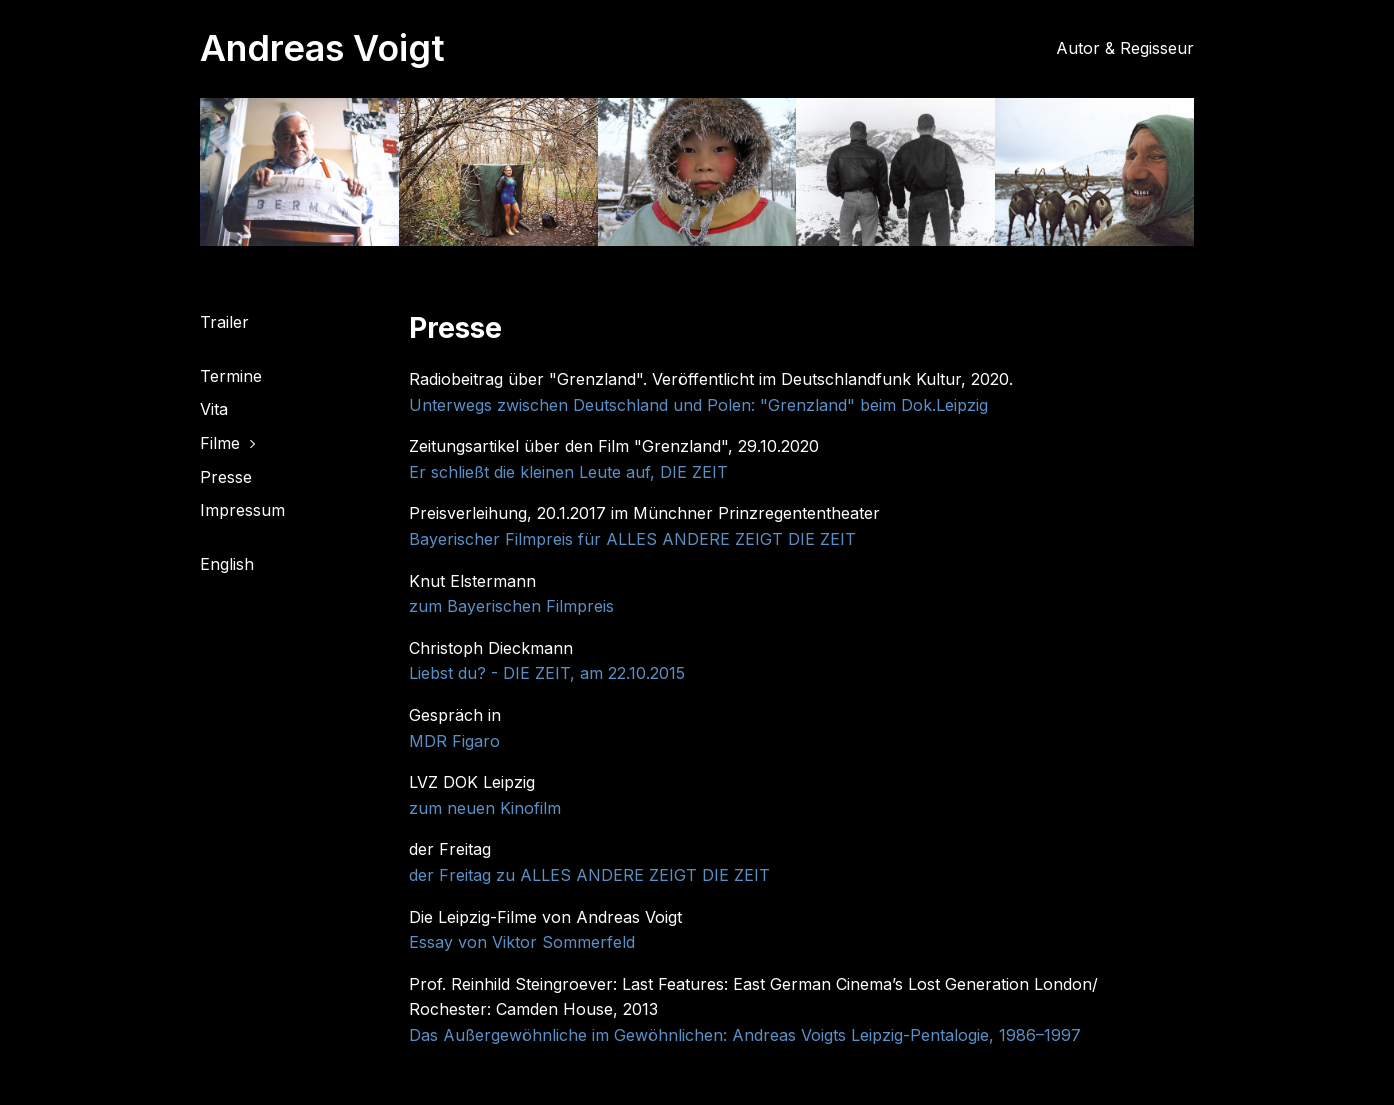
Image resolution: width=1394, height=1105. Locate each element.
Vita (214, 409)
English (227, 564)
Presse (226, 477)
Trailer (224, 322)
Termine (231, 376)
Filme (220, 443)
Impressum (242, 510)
